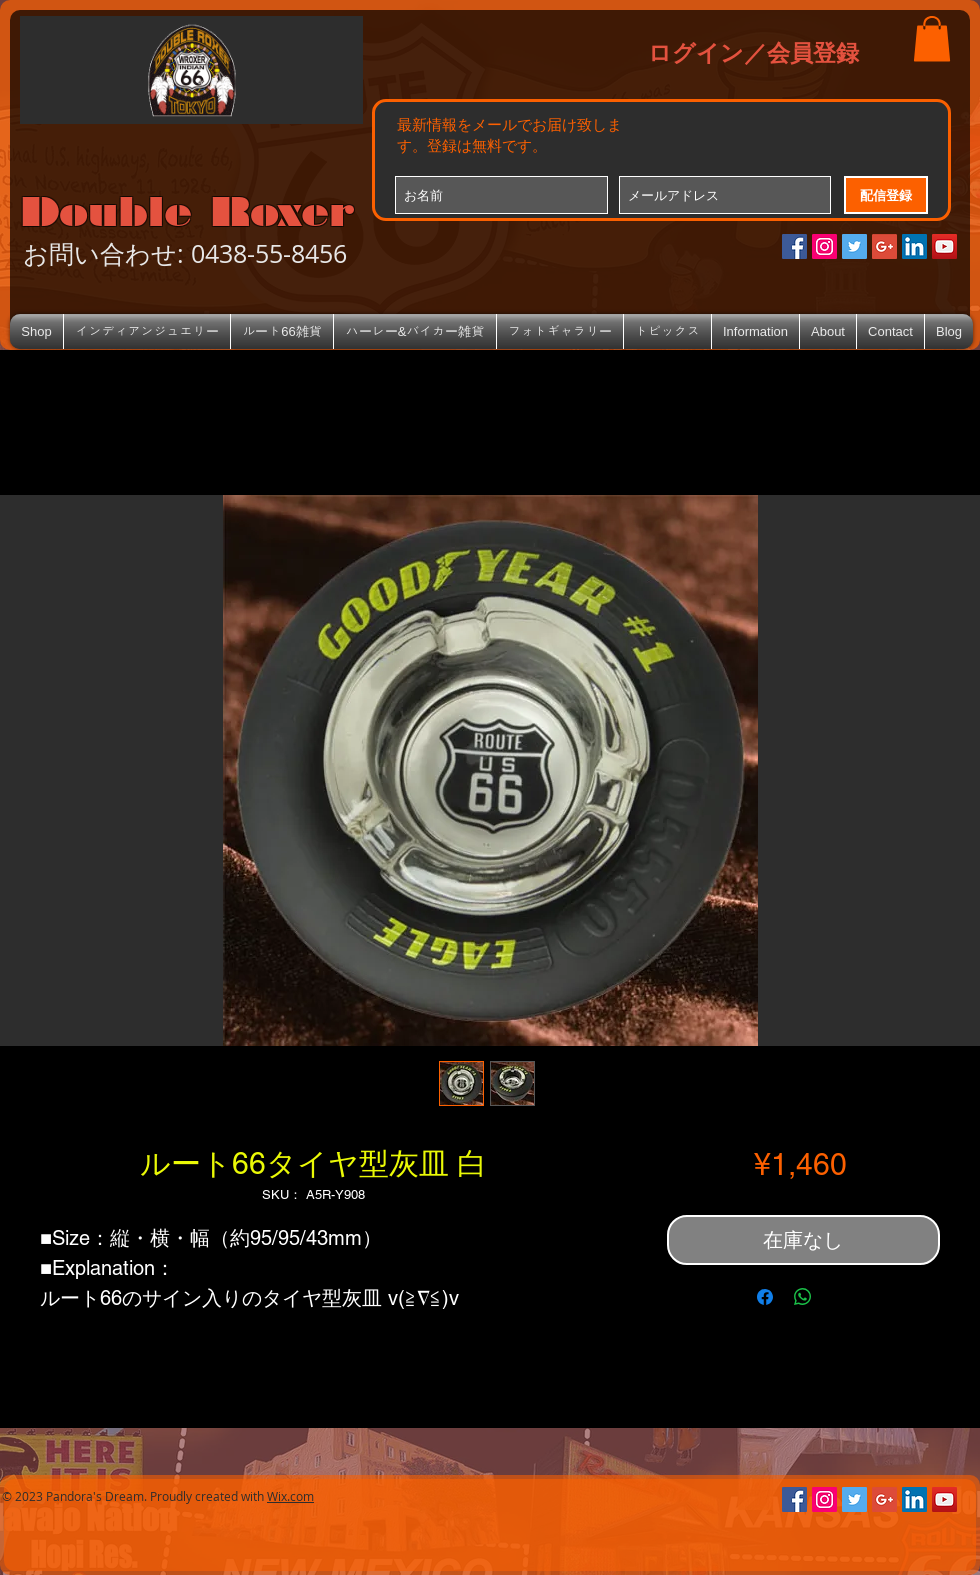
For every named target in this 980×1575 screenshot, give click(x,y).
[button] (932, 38)
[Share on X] (841, 1297)
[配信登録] (886, 195)
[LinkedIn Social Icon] (914, 246)
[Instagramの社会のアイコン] (824, 246)
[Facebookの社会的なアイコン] (794, 246)
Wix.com (290, 1496)
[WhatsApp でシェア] (803, 1297)
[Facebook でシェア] (765, 1297)
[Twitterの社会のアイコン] (854, 246)
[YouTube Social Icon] (944, 246)
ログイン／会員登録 (753, 52)
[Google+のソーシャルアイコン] (884, 246)
